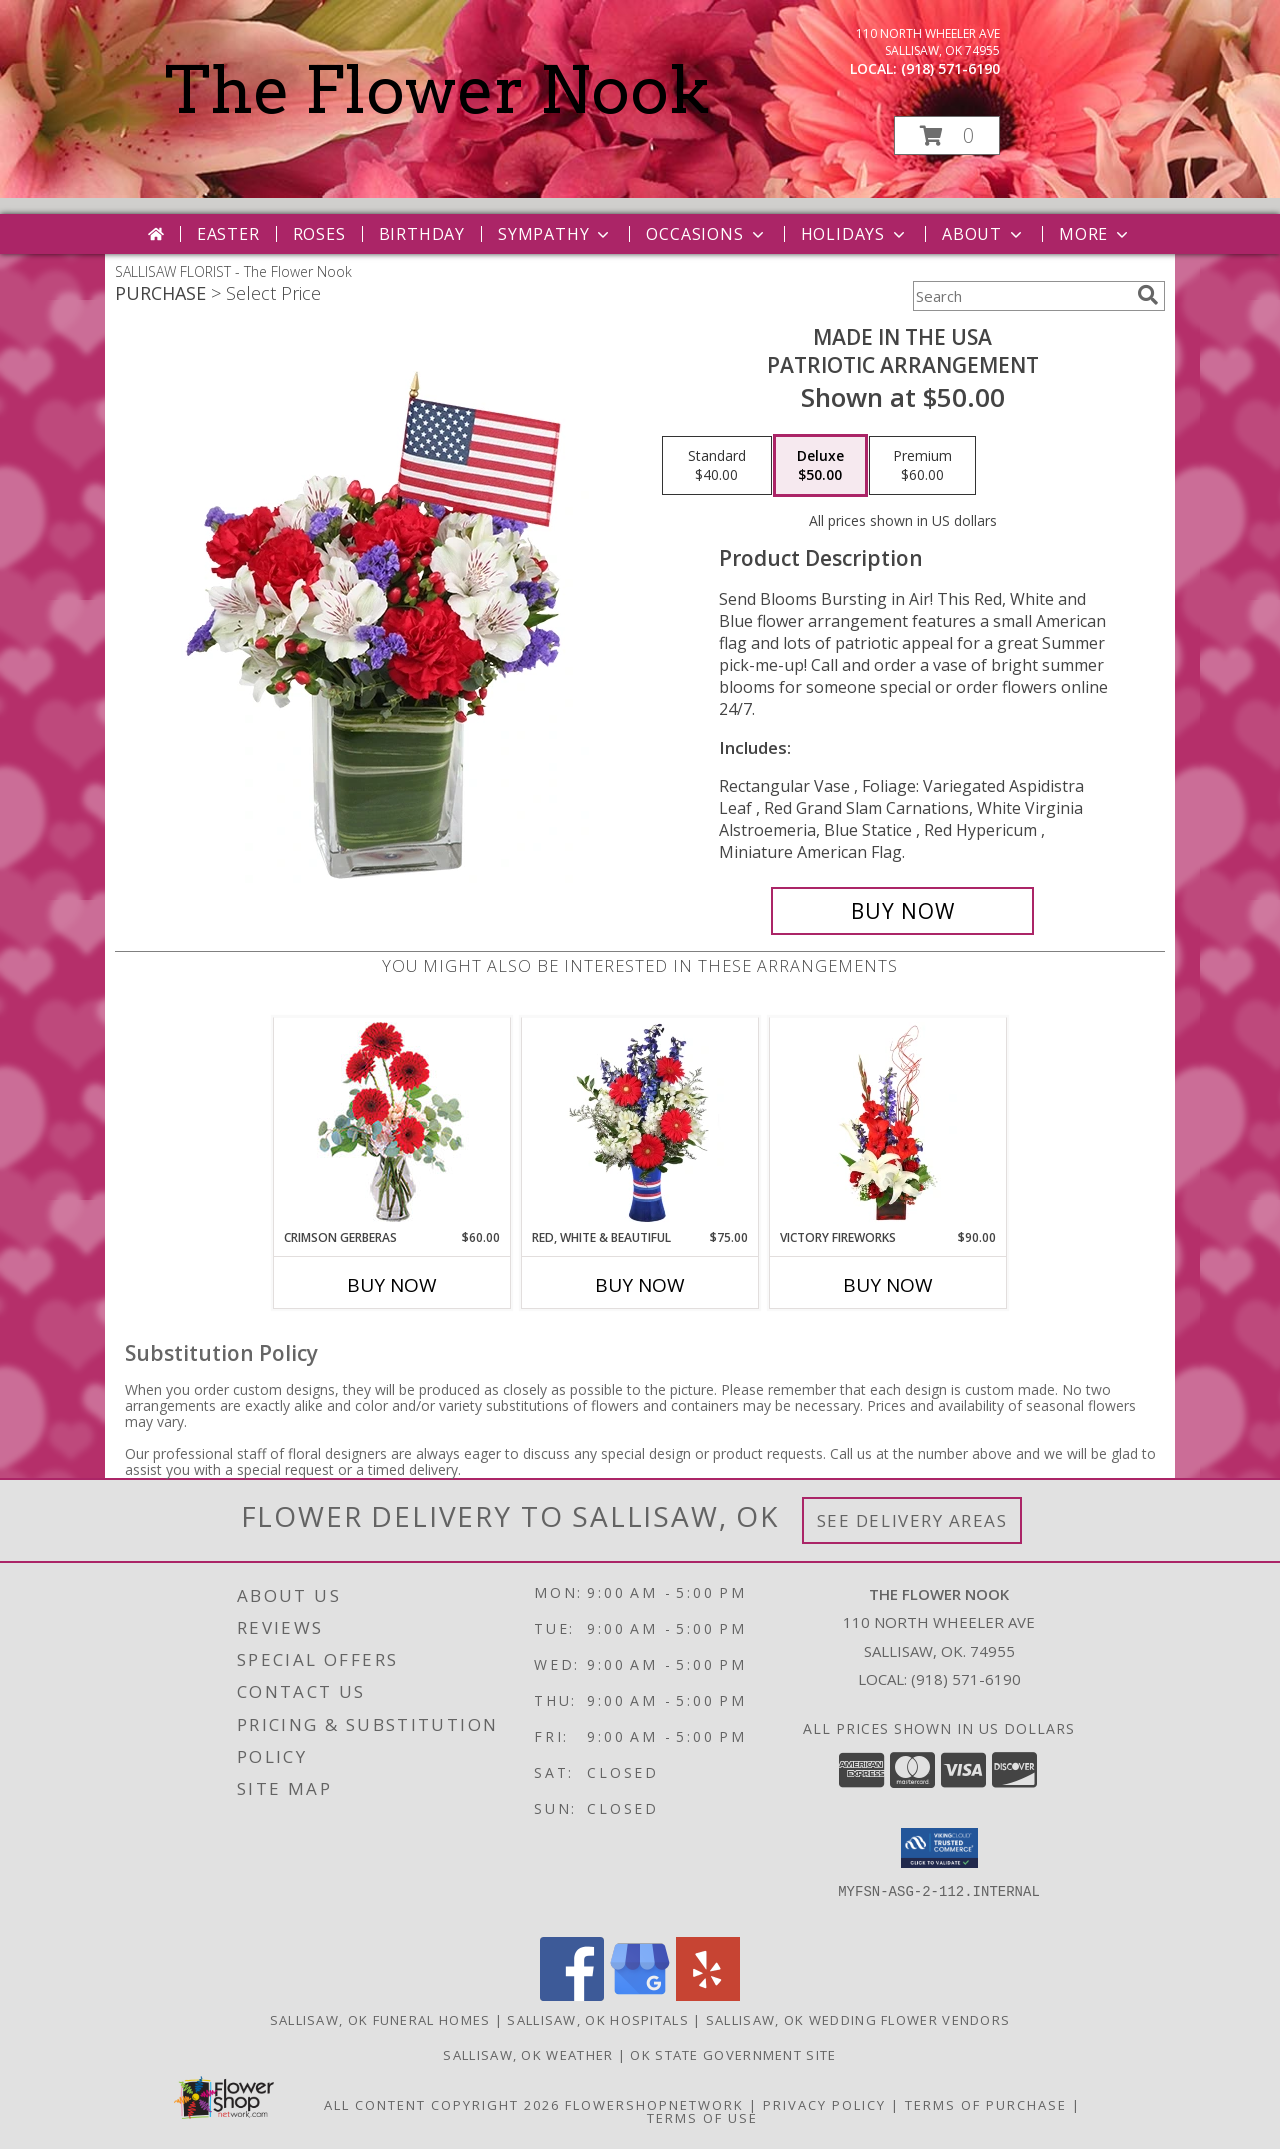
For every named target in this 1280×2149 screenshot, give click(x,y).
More (1095, 234)
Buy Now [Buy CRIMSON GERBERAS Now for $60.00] (392, 1285)
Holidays (855, 234)
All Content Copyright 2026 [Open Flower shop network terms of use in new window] (442, 2105)
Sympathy (555, 234)
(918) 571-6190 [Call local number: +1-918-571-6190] (950, 68)
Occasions (706, 234)
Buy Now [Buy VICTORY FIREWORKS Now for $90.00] (888, 1285)
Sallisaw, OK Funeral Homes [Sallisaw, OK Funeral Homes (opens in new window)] (380, 2020)
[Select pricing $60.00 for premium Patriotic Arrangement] (922, 466)
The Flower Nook (437, 90)
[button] (947, 135)
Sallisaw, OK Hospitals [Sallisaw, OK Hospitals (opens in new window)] (598, 2020)
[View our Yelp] (708, 1995)
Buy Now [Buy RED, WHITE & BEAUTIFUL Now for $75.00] (640, 1285)
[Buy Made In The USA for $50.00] (902, 911)
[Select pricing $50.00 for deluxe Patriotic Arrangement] (820, 466)
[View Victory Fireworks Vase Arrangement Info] (888, 1123)
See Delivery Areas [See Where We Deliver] (912, 1520)
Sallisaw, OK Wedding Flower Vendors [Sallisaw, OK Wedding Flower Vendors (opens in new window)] (858, 2020)
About (984, 234)
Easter (228, 234)
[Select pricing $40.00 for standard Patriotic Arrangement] (717, 466)
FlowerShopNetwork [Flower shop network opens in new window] (654, 2105)
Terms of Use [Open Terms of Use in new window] (702, 2118)
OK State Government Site (733, 2055)
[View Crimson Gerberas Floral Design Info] (392, 1123)
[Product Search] (1021, 296)
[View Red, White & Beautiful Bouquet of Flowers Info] (640, 1123)
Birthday (422, 234)
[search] (1148, 295)
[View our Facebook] (572, 1995)
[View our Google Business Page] (640, 1995)
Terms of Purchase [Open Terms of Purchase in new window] (986, 2105)
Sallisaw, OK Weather (528, 2055)
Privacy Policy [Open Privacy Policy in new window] (824, 2105)
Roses (319, 234)
